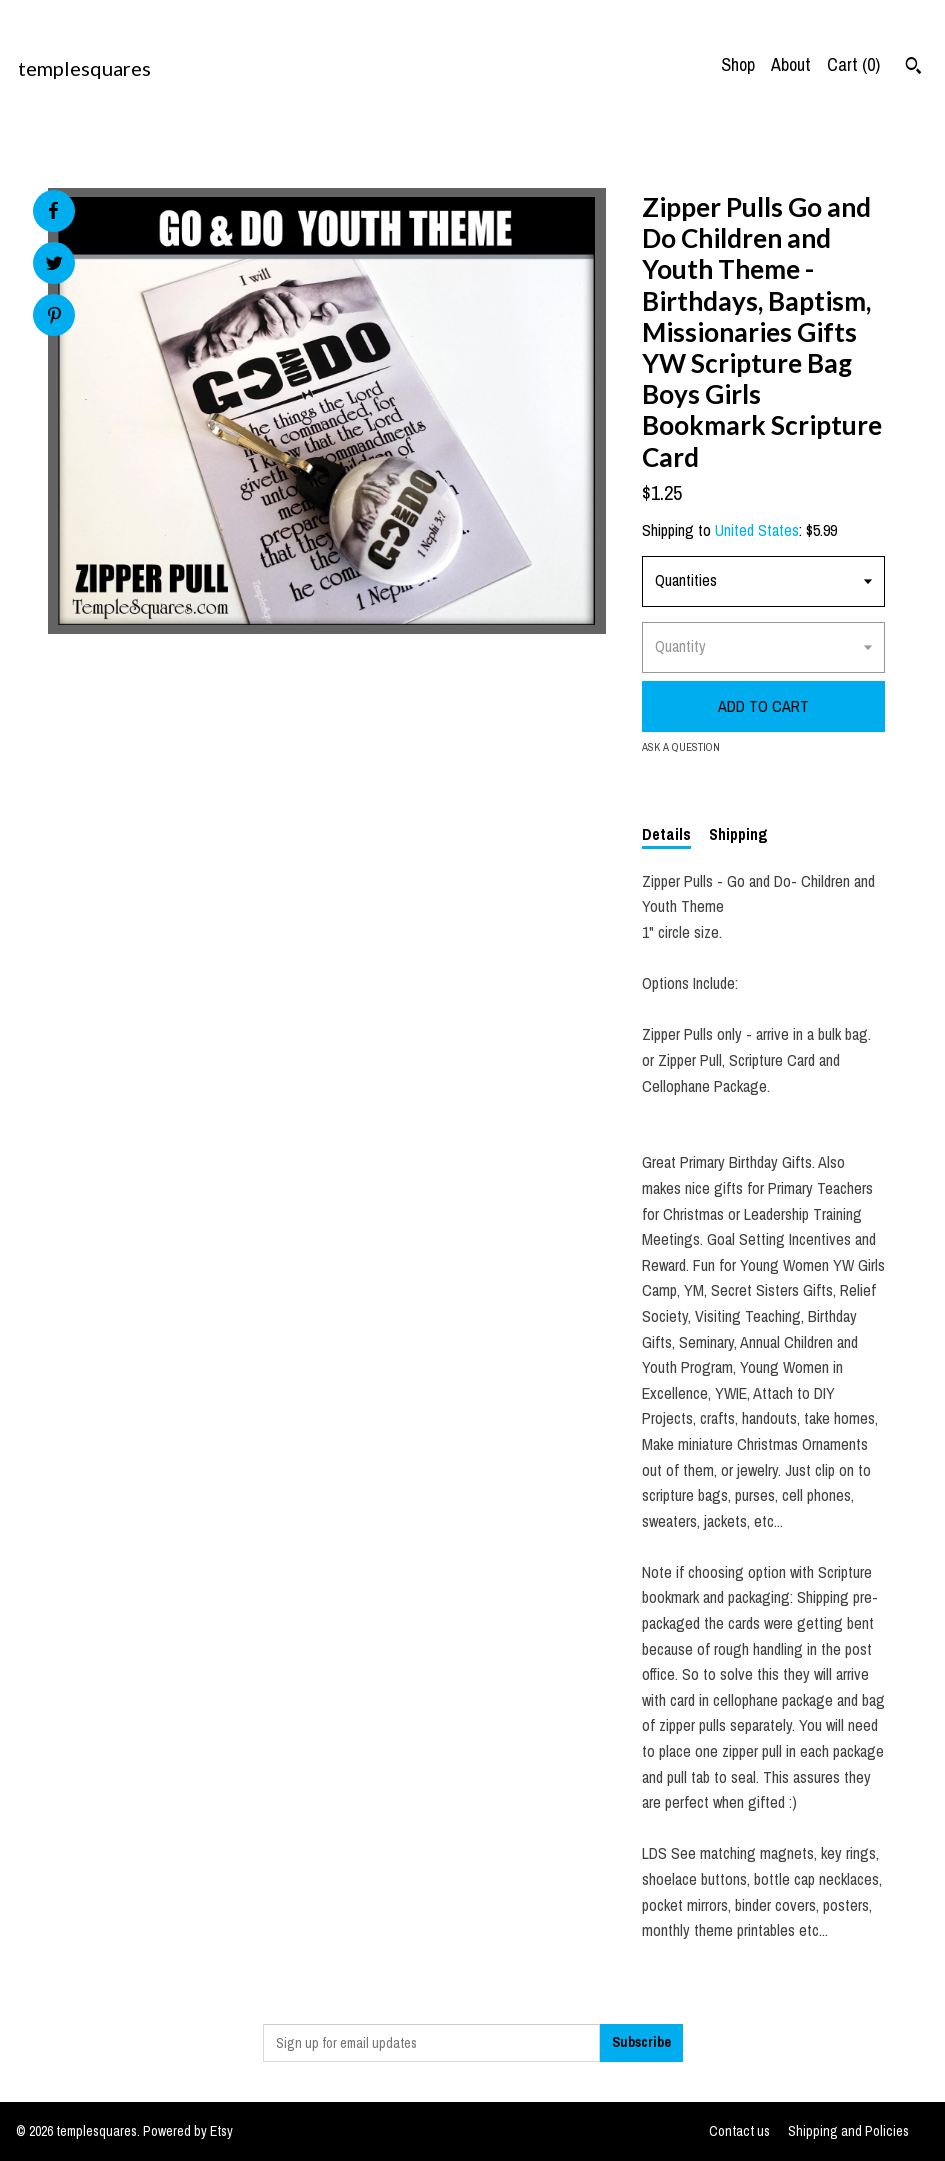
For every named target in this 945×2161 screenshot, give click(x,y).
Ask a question (681, 747)
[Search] (913, 68)
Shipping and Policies (848, 2131)
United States (757, 530)
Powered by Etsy (188, 2131)
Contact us (739, 2131)
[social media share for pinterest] (54, 317)
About (791, 64)
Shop (738, 64)
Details (666, 834)
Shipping (738, 834)
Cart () (853, 64)
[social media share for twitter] (54, 265)
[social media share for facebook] (53, 211)
